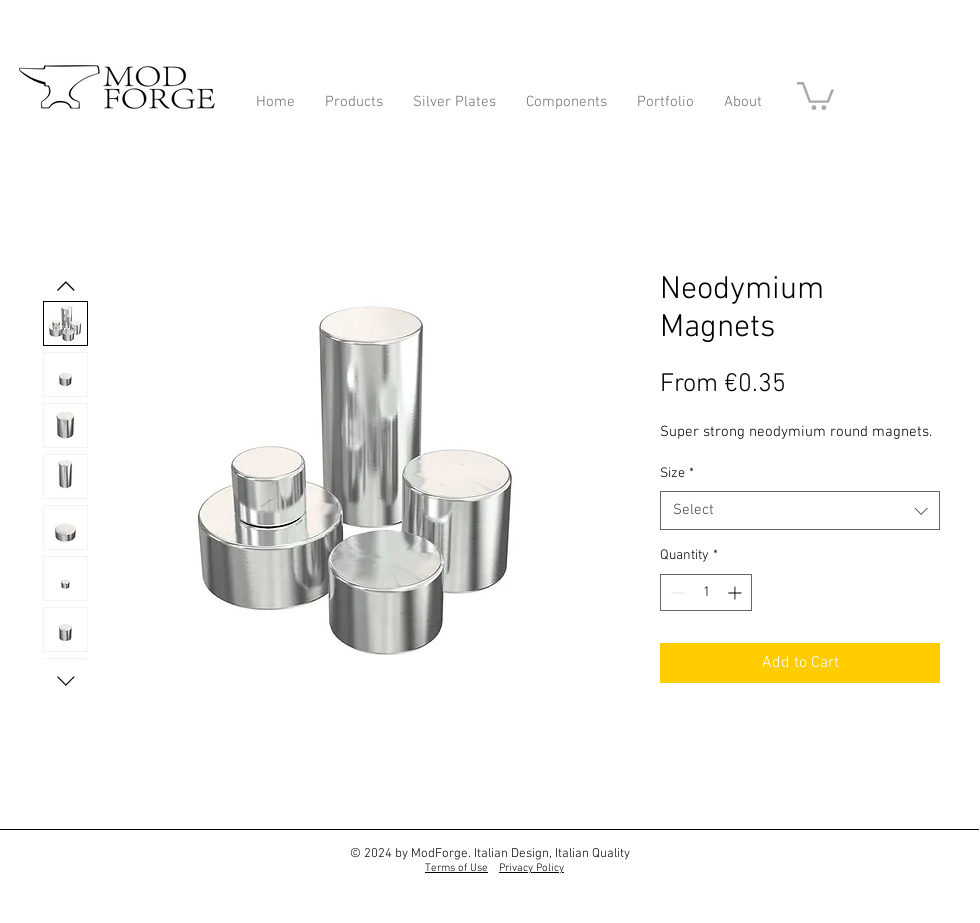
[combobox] (800, 510)
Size (677, 473)
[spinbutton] (706, 592)
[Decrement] (675, 592)
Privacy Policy (531, 868)
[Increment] (736, 592)
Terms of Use (456, 868)
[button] (815, 94)
